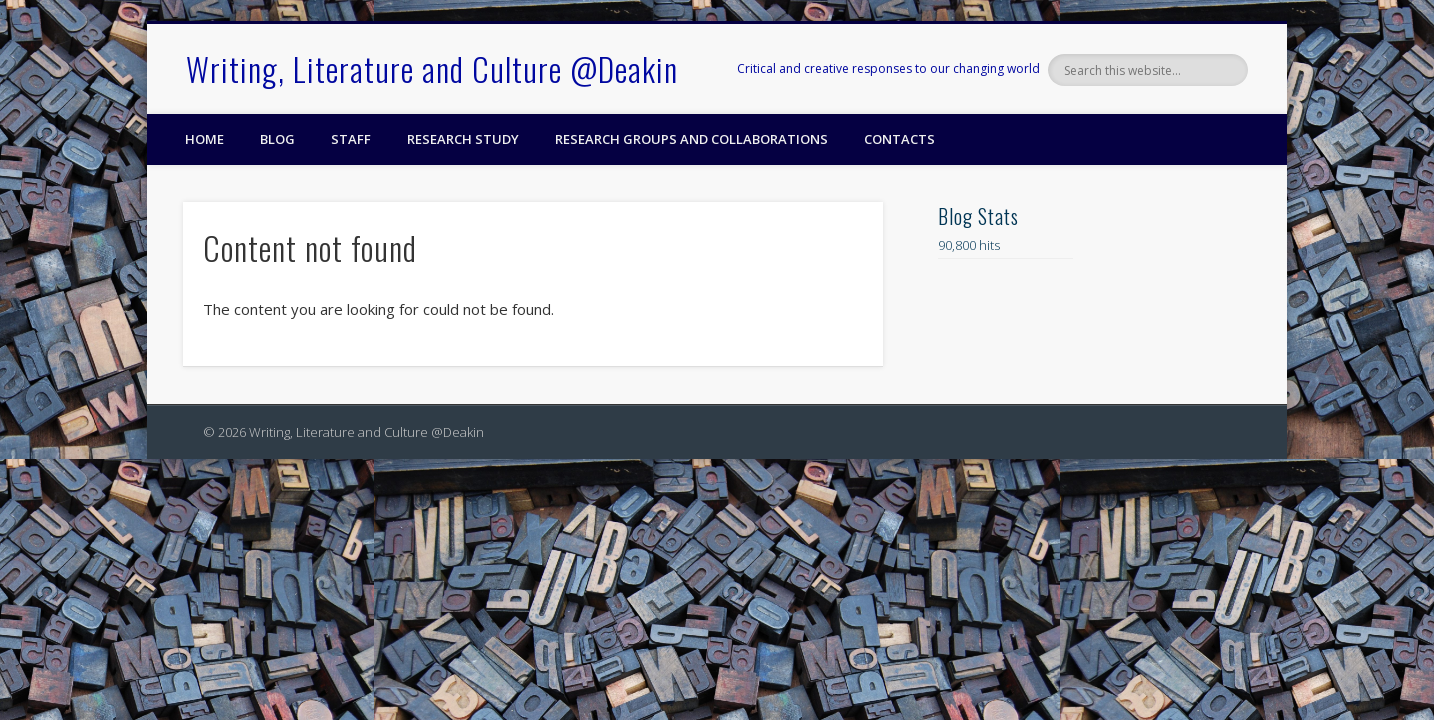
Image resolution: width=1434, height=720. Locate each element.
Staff (351, 139)
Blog (277, 139)
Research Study (463, 139)
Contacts (899, 139)
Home (204, 139)
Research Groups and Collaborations (691, 139)
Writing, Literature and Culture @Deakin (432, 68)
